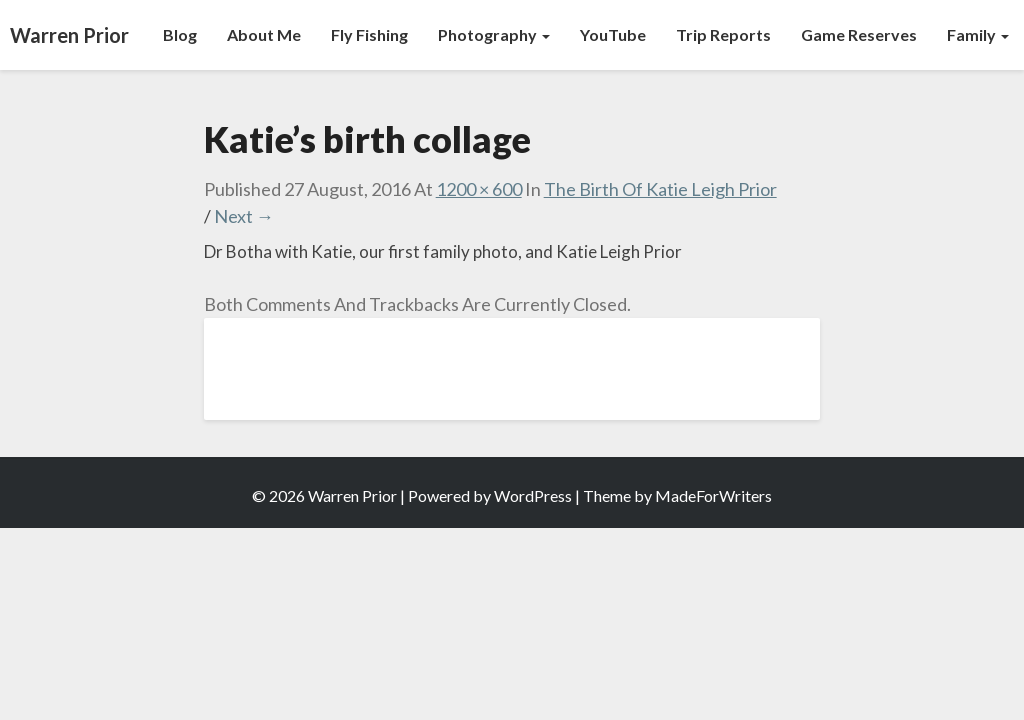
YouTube (613, 34)
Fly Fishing (369, 34)
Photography (494, 34)
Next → (244, 216)
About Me (264, 34)
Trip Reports (723, 34)
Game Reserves (859, 34)
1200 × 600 (479, 189)
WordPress (533, 495)
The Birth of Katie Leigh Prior (660, 189)
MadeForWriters (713, 495)
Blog (180, 34)
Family (978, 34)
